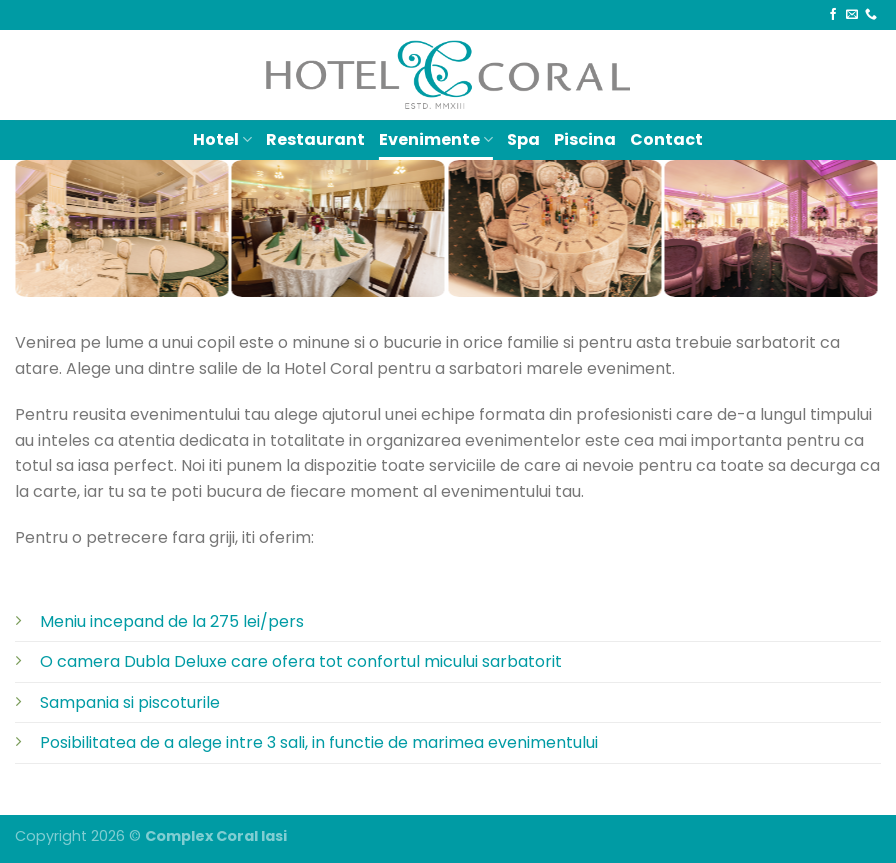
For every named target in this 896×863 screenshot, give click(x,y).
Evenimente (436, 139)
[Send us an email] (852, 15)
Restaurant (315, 139)
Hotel (222, 139)
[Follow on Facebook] (833, 15)
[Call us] (871, 15)
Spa (523, 139)
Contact (666, 139)
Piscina (585, 139)
